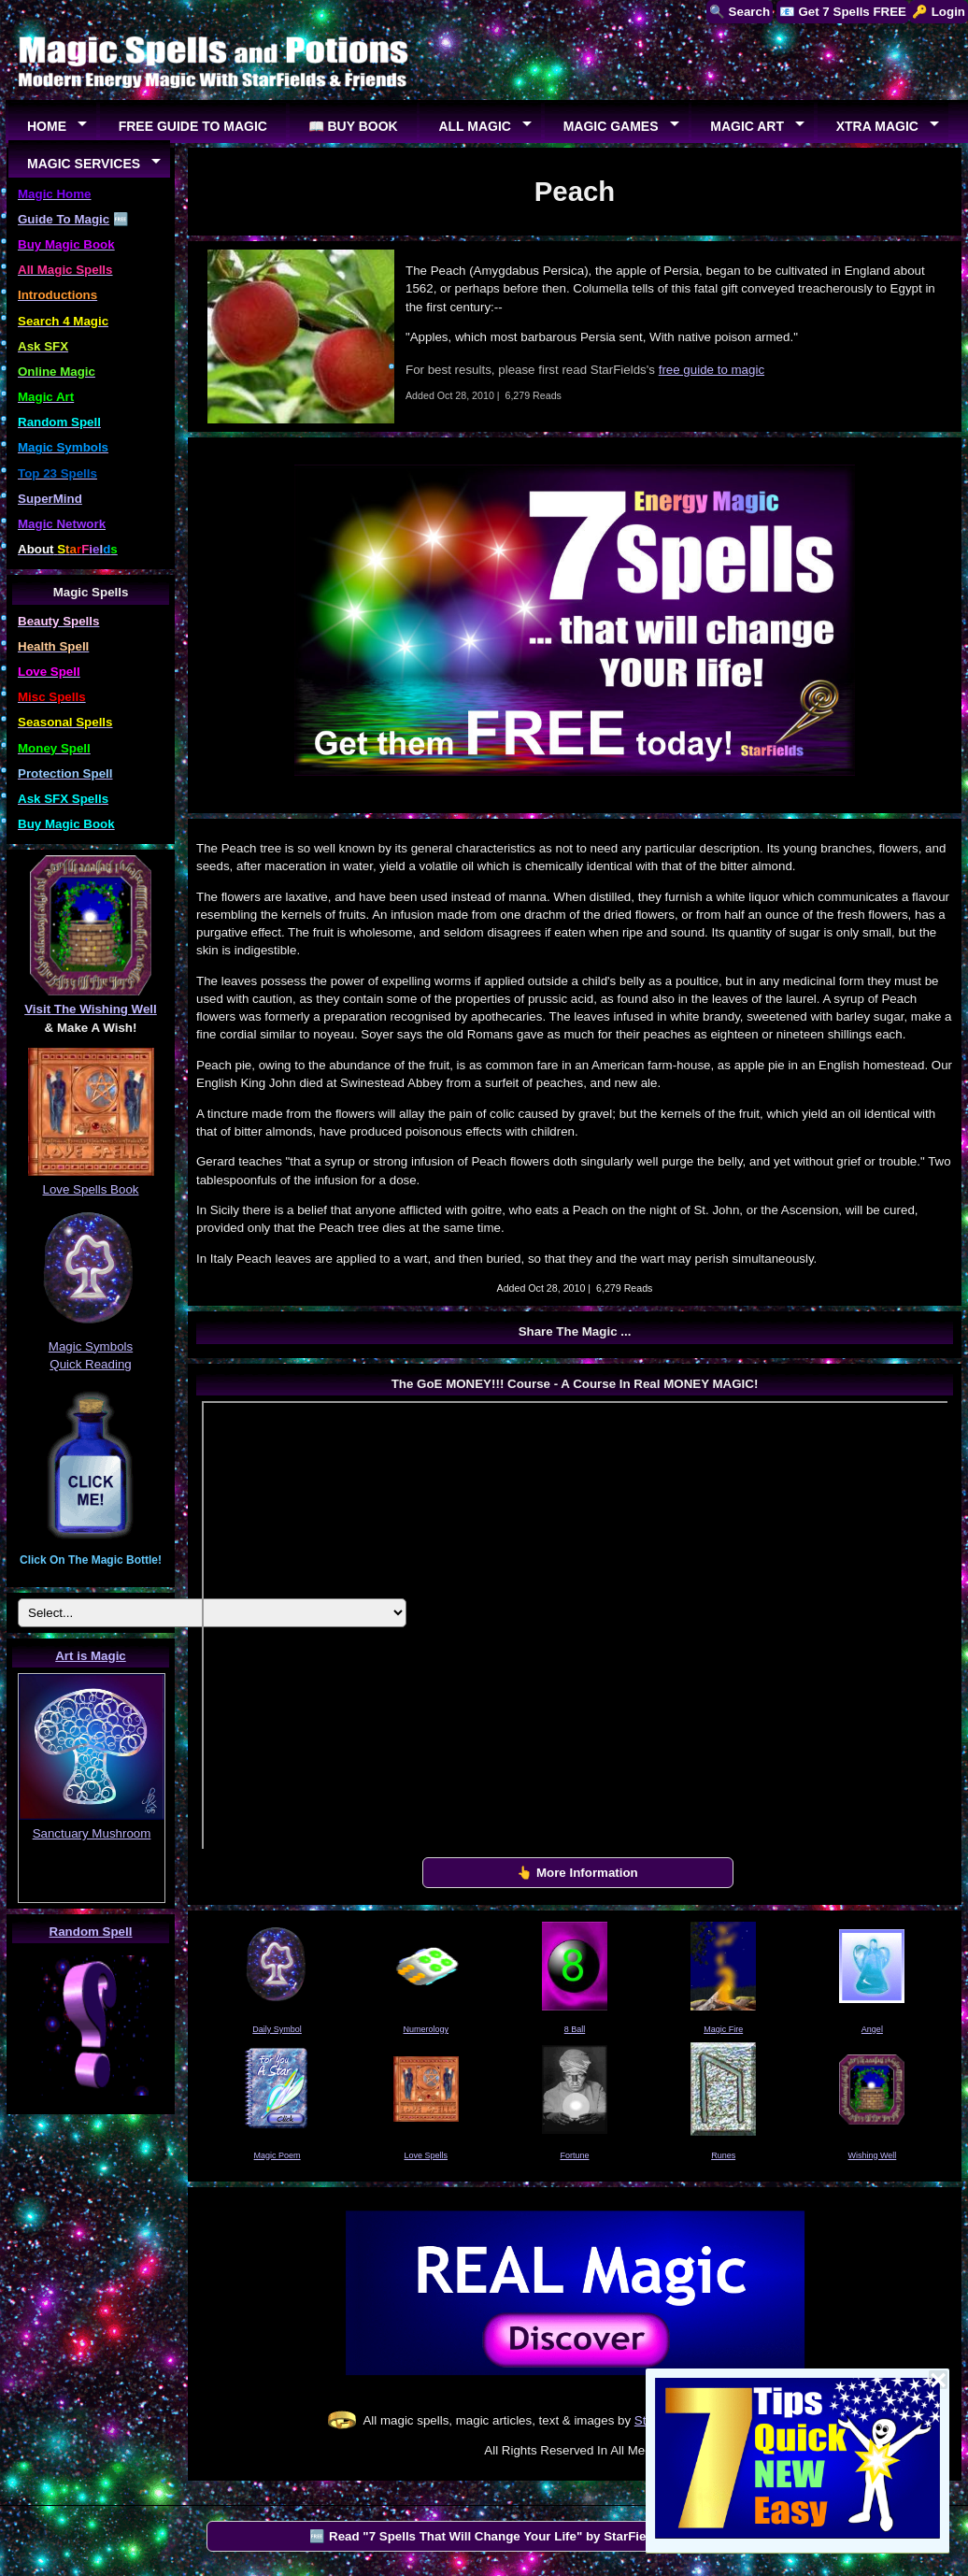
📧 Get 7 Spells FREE (842, 12)
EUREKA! (92, 1891)
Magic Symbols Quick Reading (90, 1346)
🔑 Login (938, 12)
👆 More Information (577, 1873)
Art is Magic (90, 1656)
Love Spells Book (91, 1189)
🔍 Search (739, 12)
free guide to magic (711, 370)
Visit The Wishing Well (90, 1009)
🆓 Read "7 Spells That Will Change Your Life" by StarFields (486, 2536)
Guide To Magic (63, 219)
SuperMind (50, 499)
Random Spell (91, 1932)
